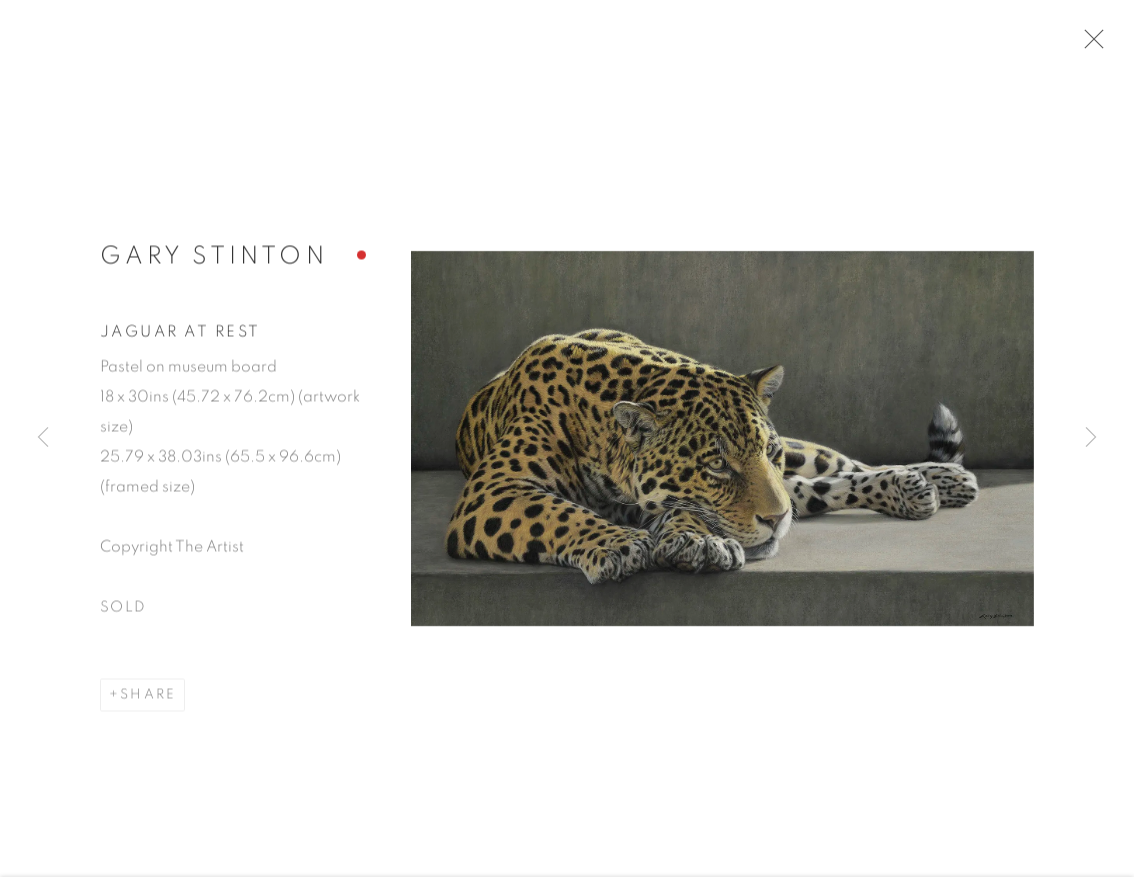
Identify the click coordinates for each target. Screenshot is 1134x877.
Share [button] (148, 700)
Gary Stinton (214, 262)
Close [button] (1096, 45)
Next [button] (1091, 439)
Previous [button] (43, 439)
